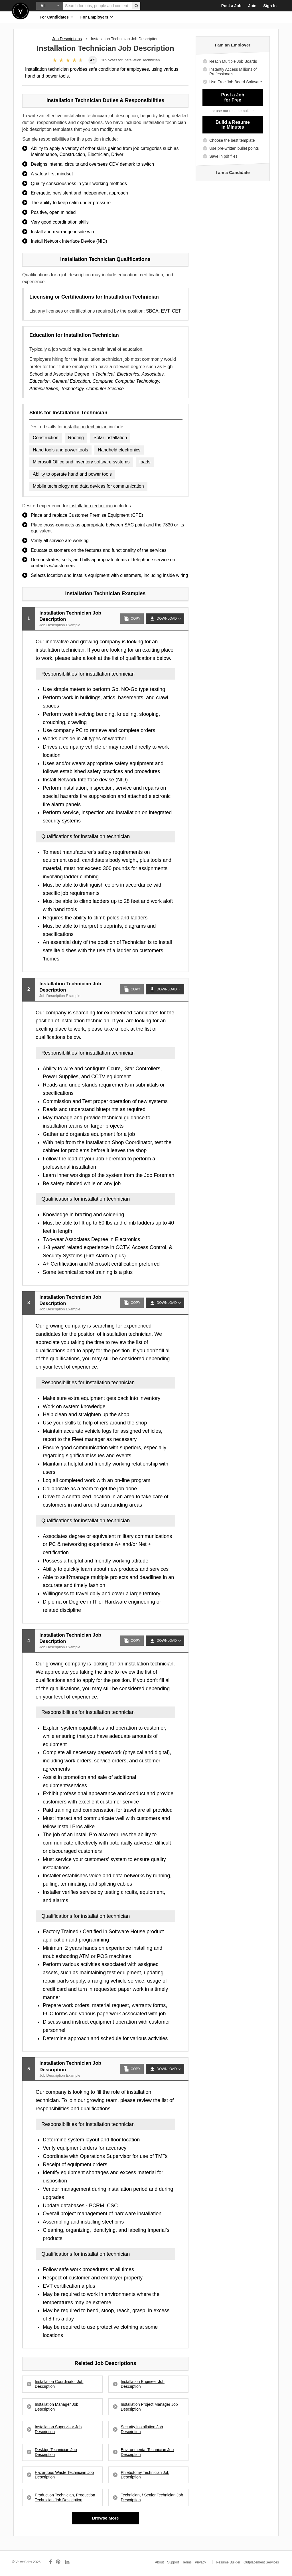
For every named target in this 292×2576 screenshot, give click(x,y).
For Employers (96, 17)
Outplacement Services (261, 2562)
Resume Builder (228, 2562)
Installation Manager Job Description (56, 2406)
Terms (187, 2562)
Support (173, 2562)
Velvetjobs (20, 11)
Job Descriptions (67, 39)
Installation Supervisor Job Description (58, 2429)
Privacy (200, 2562)
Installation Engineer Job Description (143, 2384)
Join (252, 5)
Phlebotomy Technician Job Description (145, 2475)
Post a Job (231, 5)
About (159, 2562)
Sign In (270, 5)
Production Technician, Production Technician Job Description (65, 2497)
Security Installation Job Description (142, 2429)
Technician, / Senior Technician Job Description (152, 2497)
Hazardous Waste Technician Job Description (64, 2475)
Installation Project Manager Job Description (149, 2406)
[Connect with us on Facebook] (50, 2562)
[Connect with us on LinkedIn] (67, 2562)
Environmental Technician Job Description (147, 2452)
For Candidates (57, 17)
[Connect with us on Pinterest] (58, 2562)
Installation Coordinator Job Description (59, 2384)
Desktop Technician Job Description (56, 2452)
